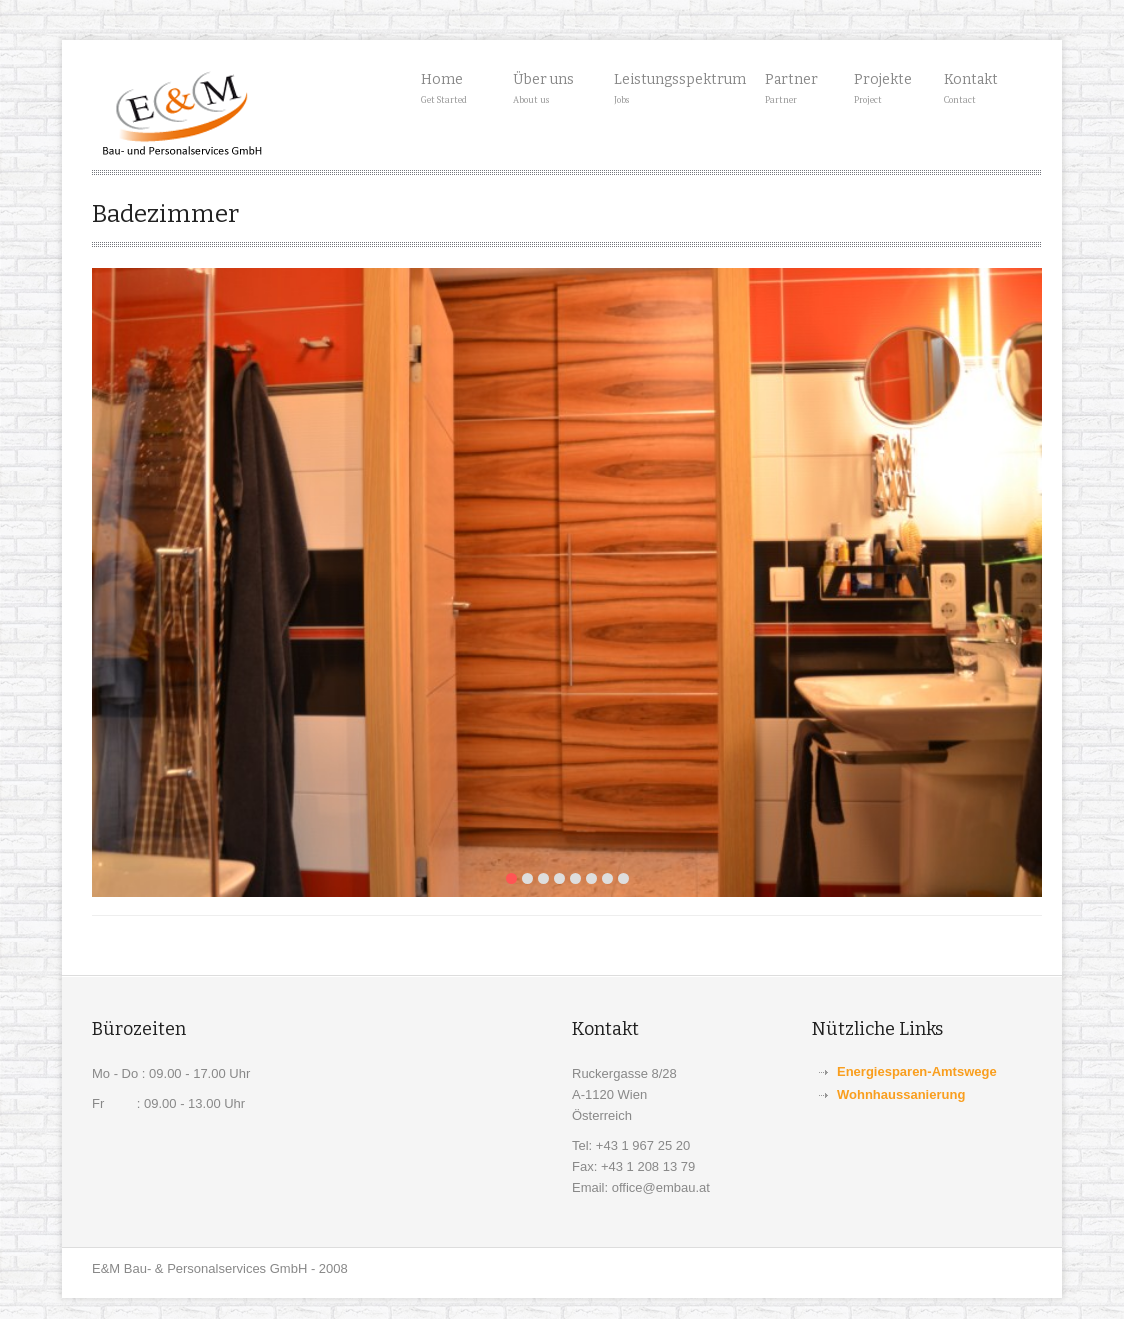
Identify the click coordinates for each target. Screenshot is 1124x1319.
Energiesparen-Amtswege (917, 1071)
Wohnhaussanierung (901, 1094)
